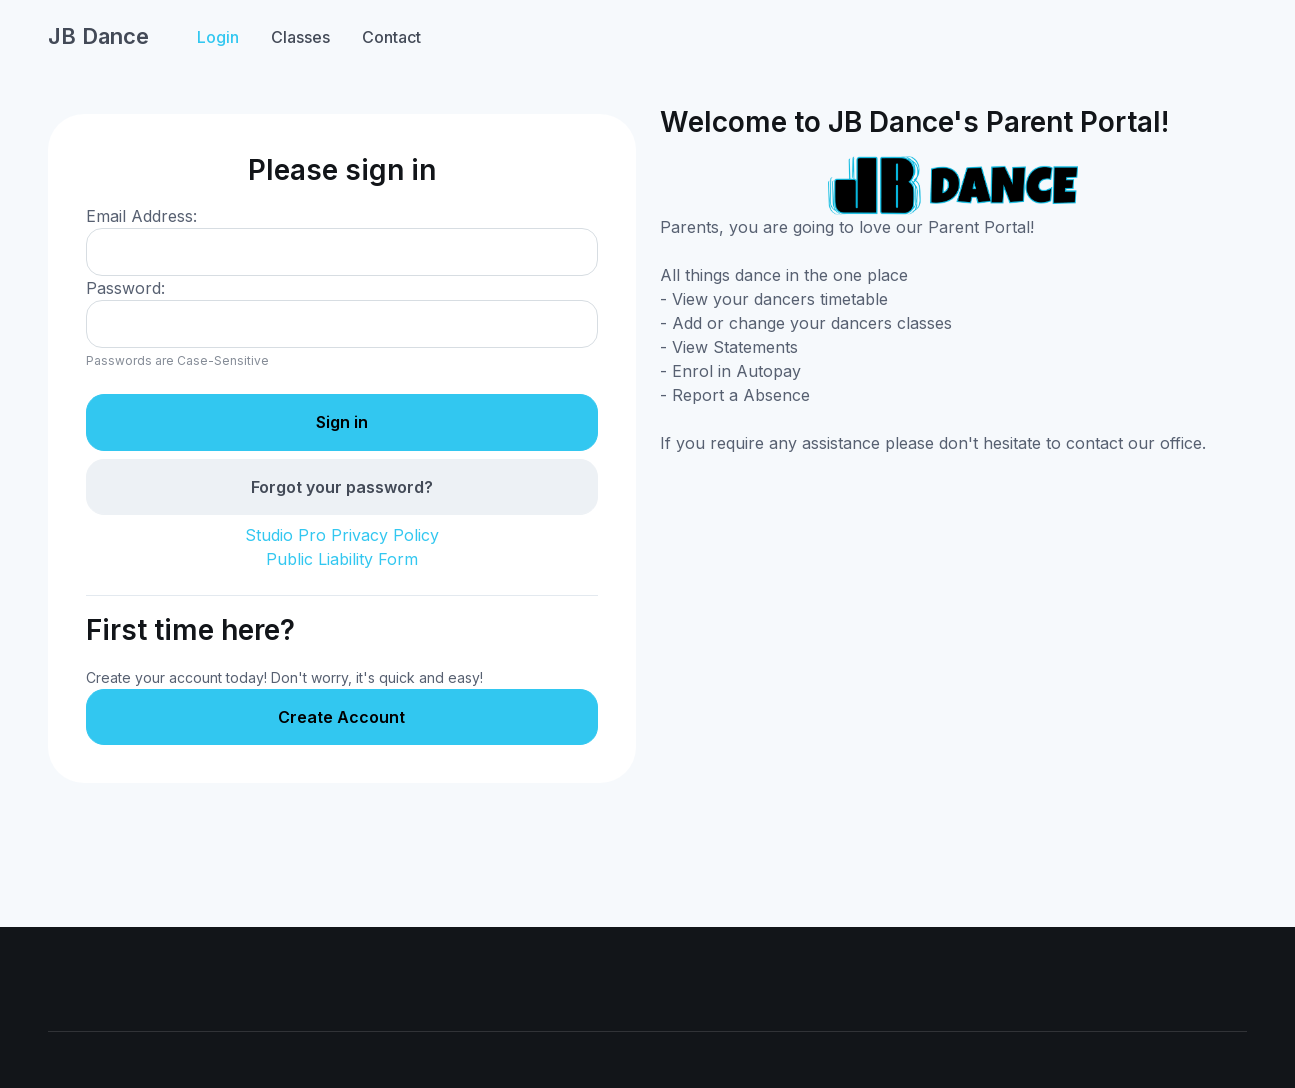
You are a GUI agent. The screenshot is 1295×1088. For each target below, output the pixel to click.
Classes (300, 37)
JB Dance (98, 36)
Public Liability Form (342, 559)
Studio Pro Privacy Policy (342, 535)
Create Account (341, 717)
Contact (391, 37)
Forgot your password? (342, 487)
